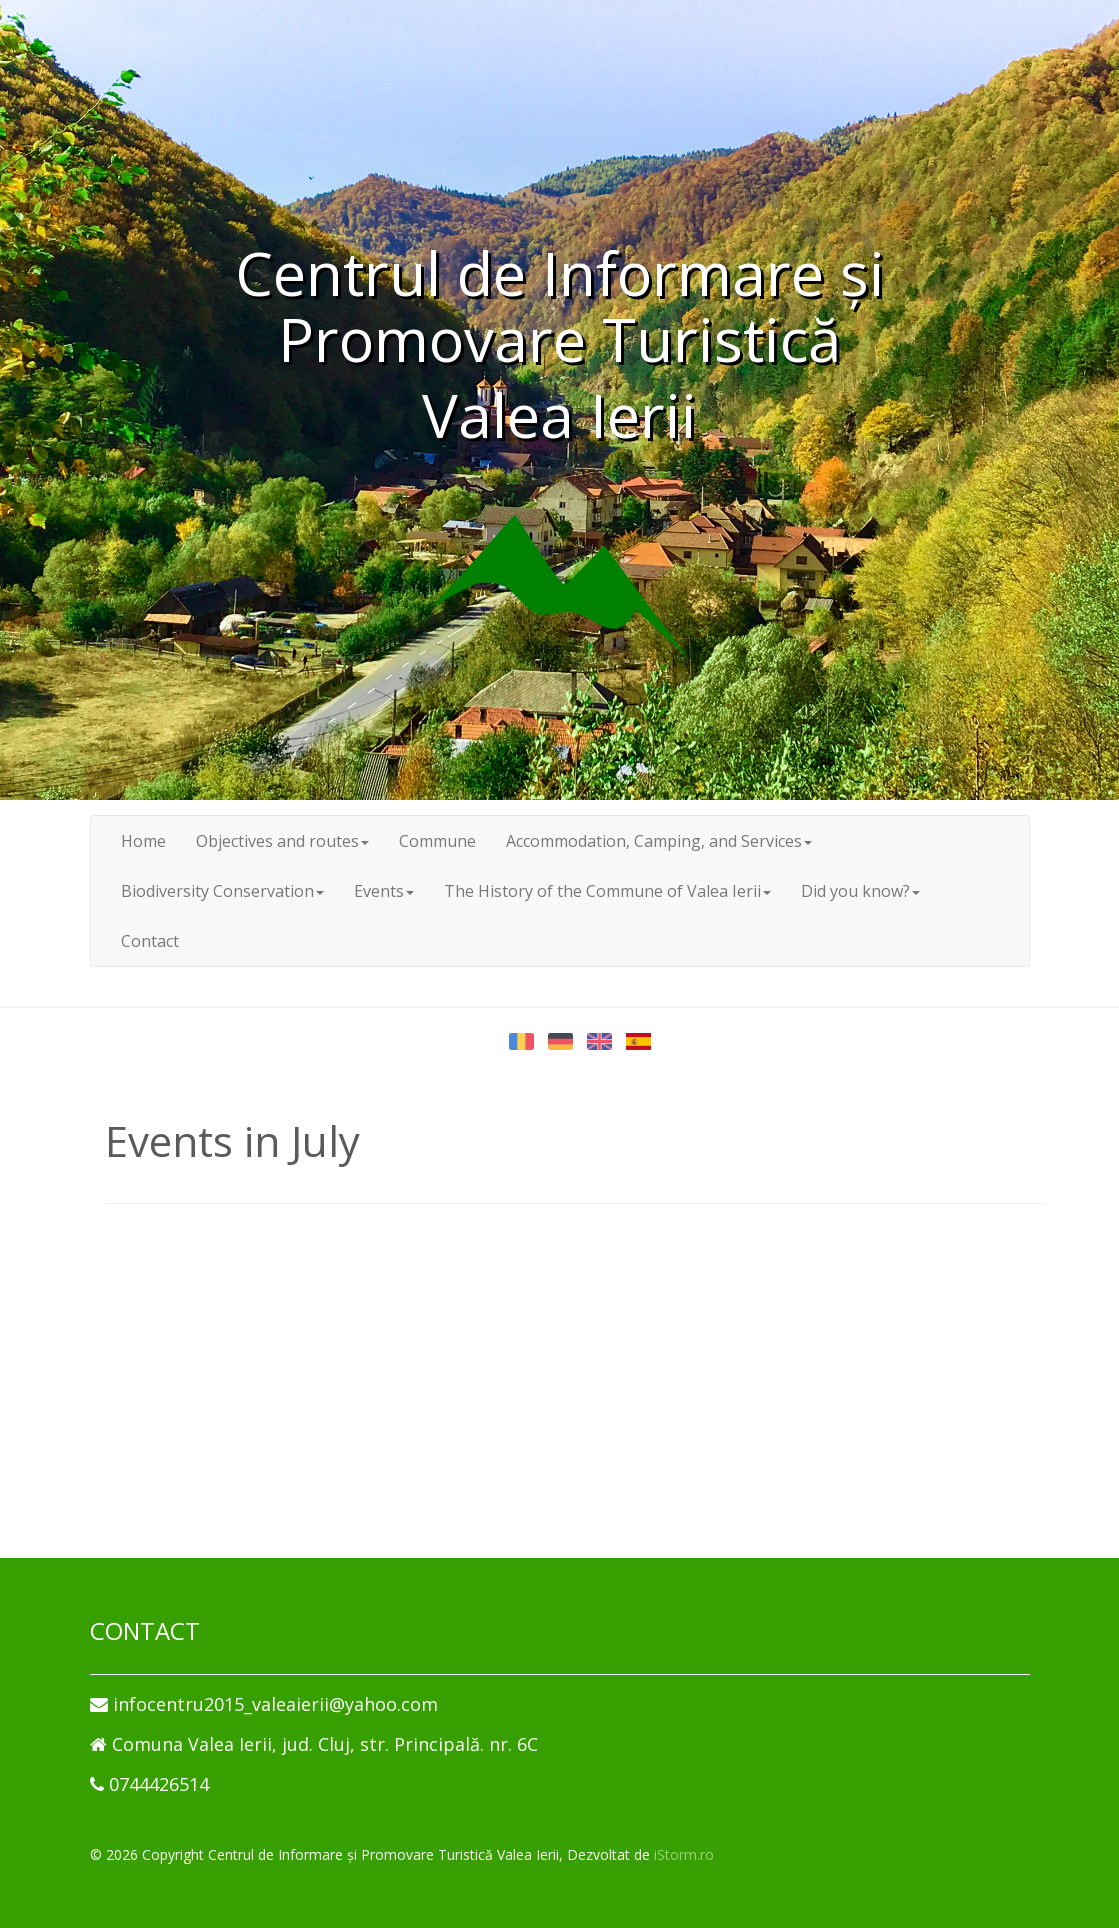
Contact (150, 941)
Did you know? (860, 891)
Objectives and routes (282, 841)
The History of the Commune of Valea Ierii (607, 891)
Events (384, 891)
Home (143, 841)
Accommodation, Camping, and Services (659, 841)
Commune (437, 841)
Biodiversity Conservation (222, 891)
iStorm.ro (684, 1854)
